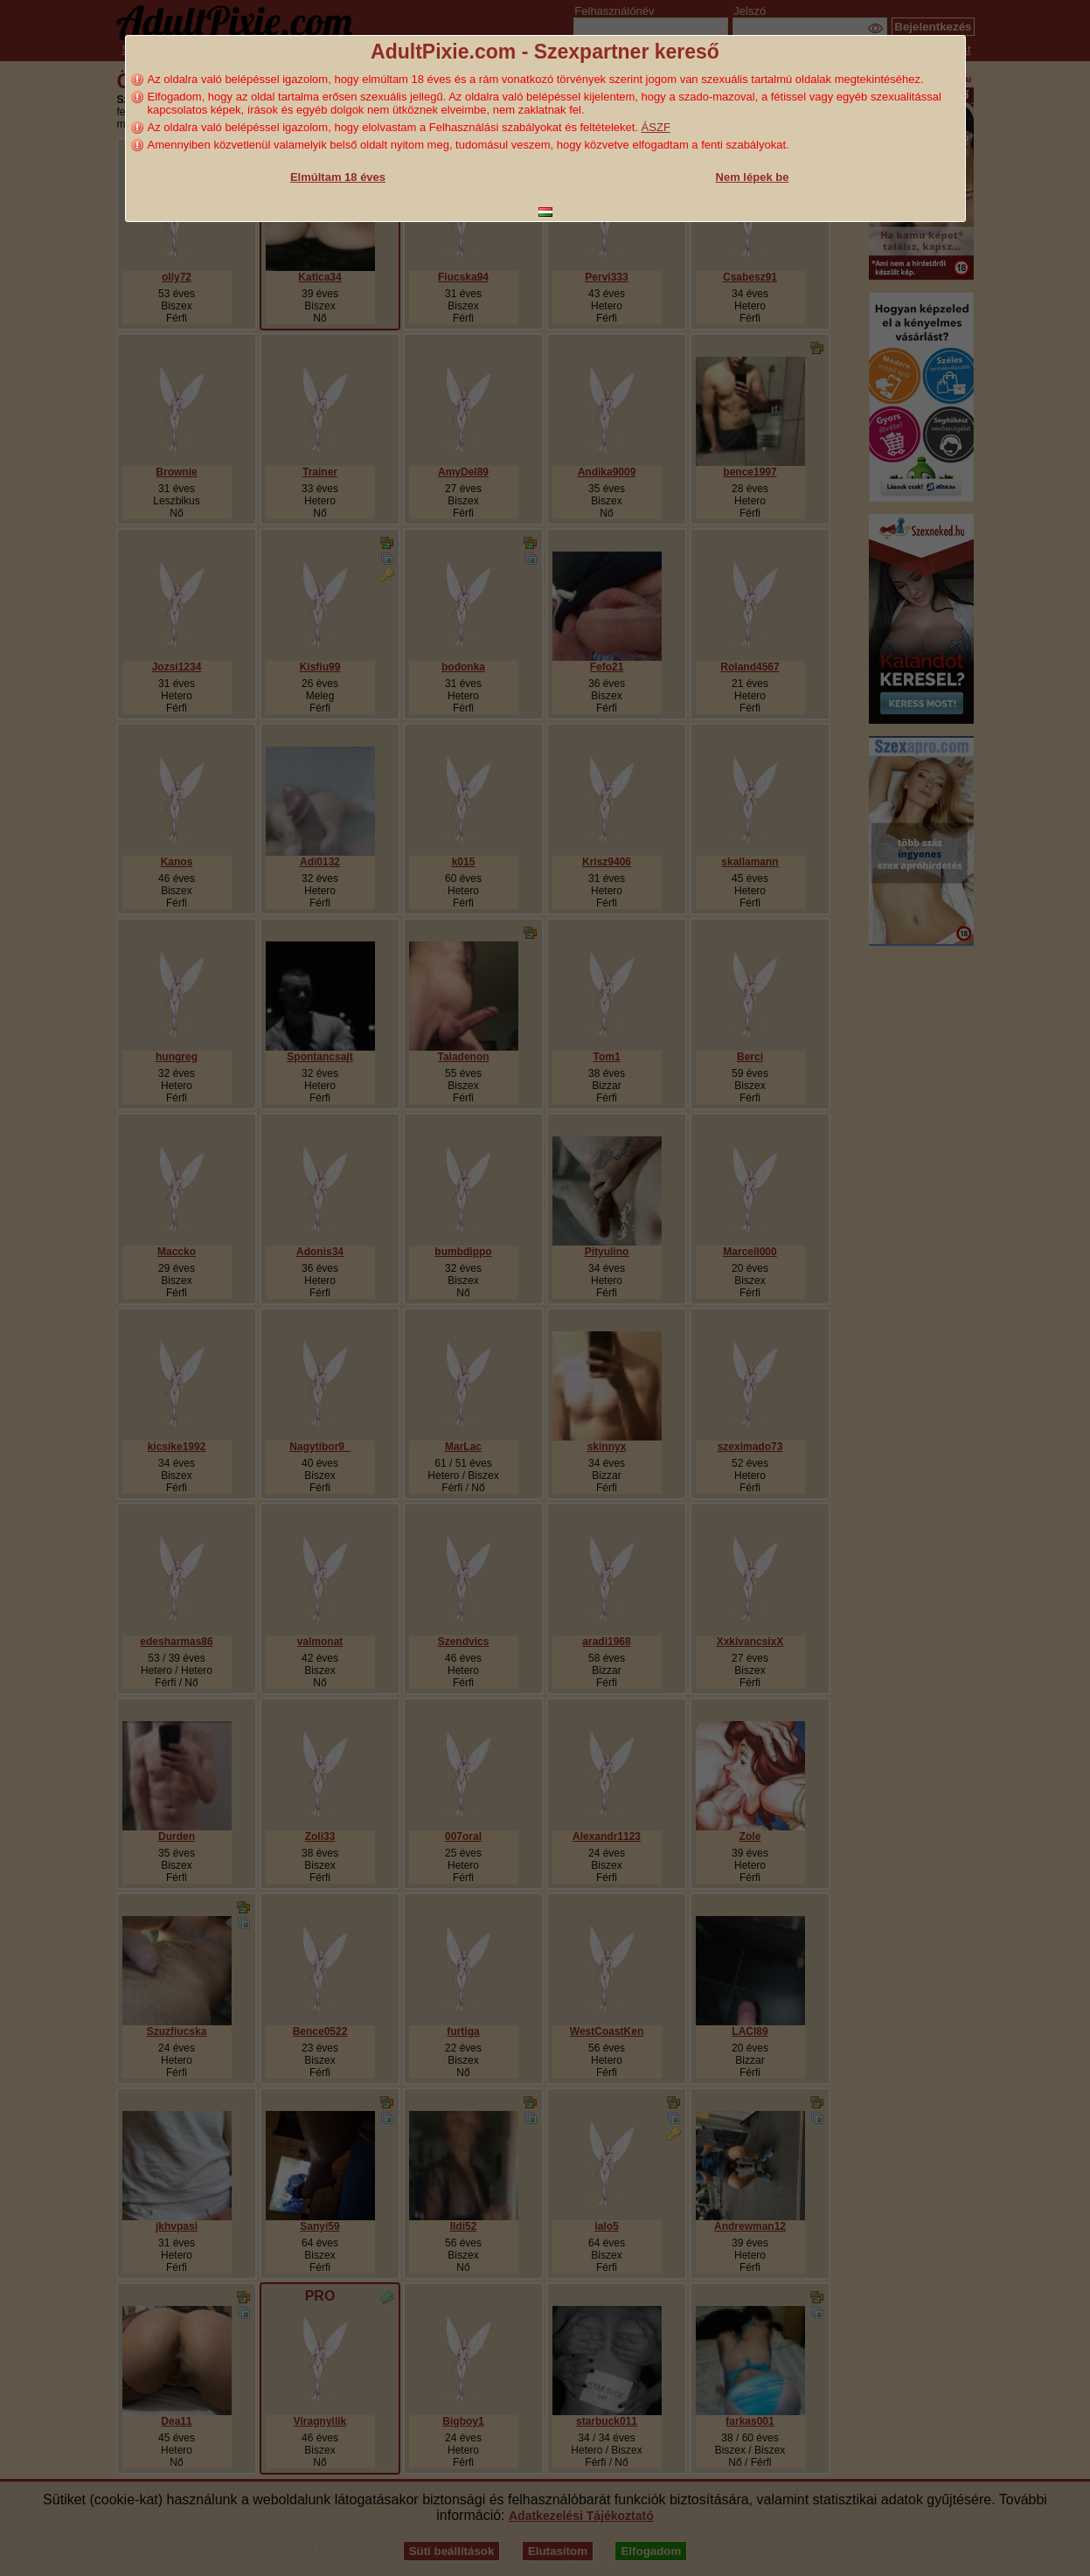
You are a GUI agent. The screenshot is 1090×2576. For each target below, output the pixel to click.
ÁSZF (656, 127)
